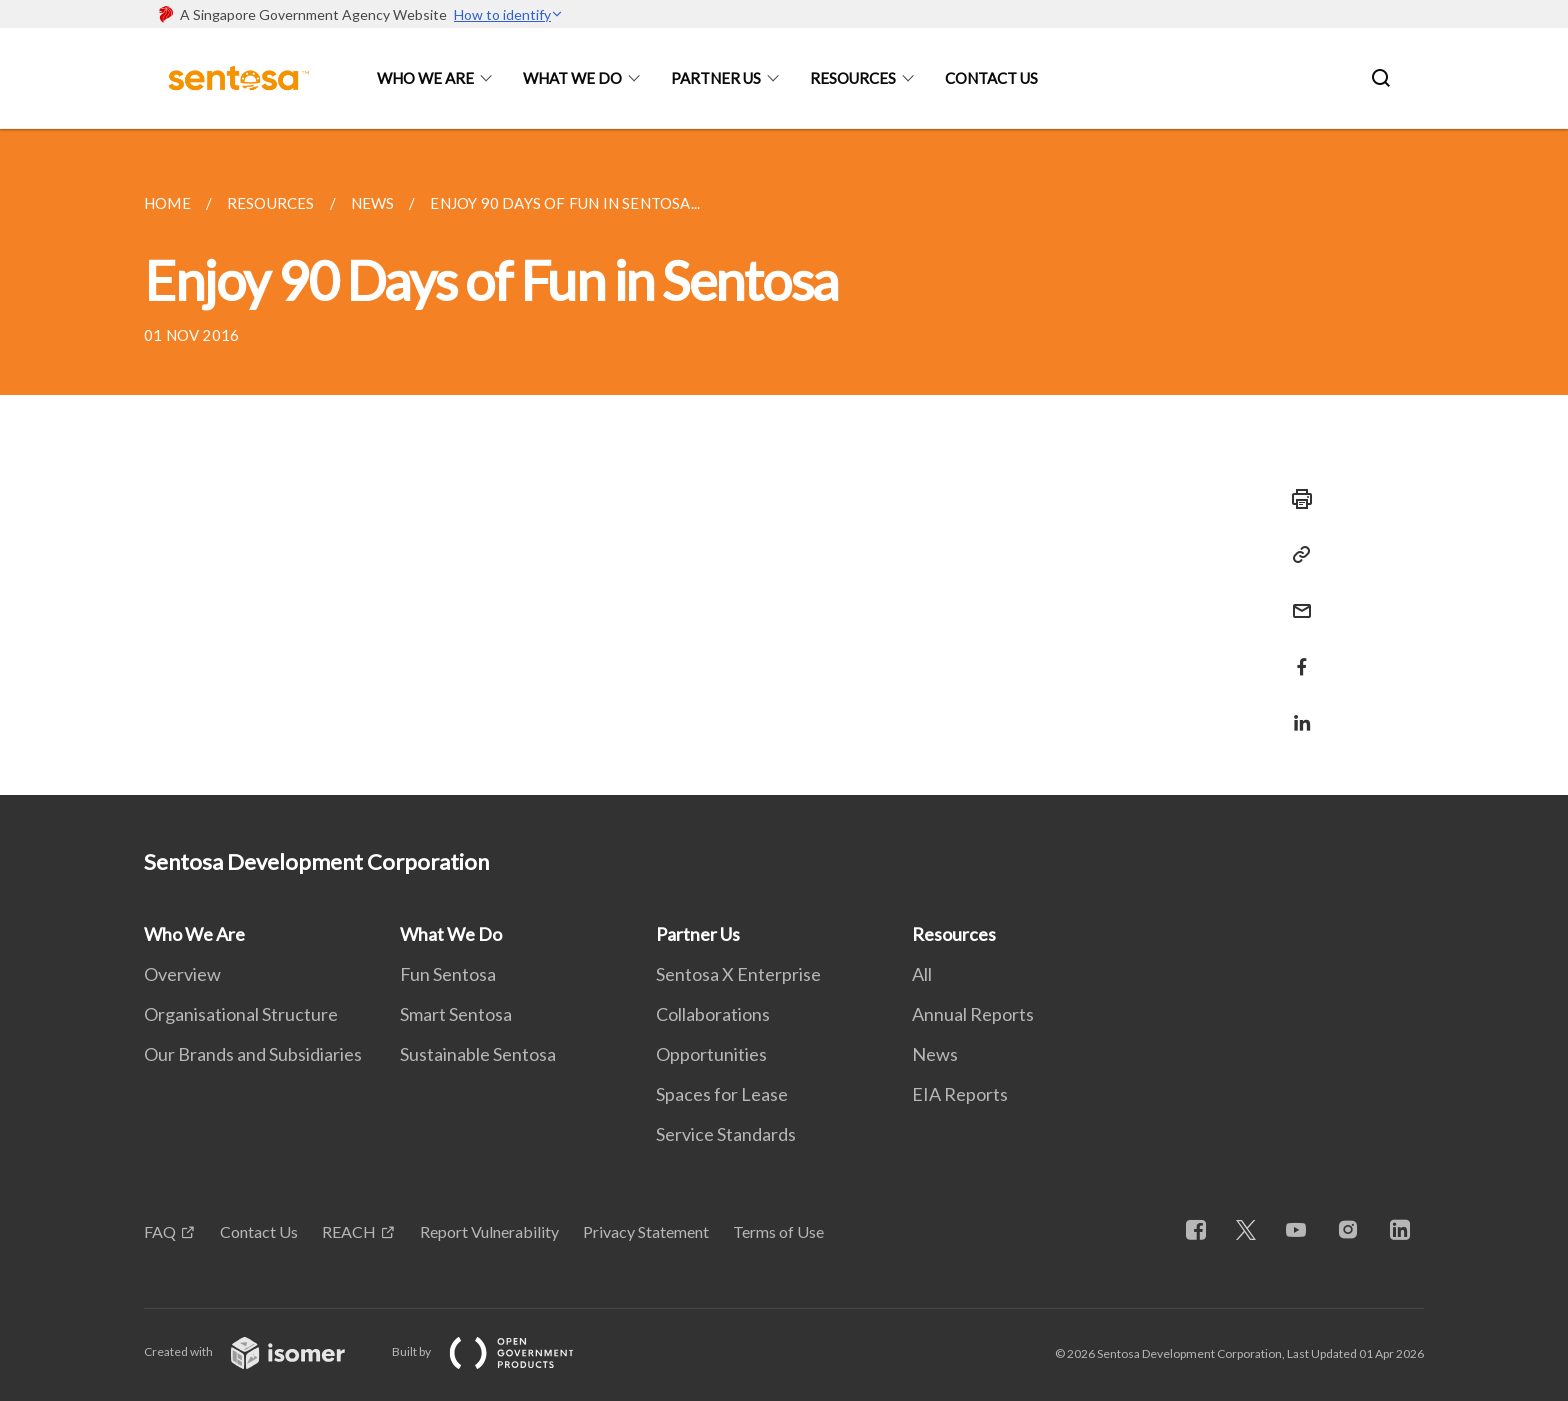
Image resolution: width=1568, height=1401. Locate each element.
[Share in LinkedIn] (1296, 710)
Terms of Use (778, 1231)
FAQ (160, 1231)
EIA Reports (960, 1094)
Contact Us (991, 78)
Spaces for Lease (722, 1094)
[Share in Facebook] (1296, 654)
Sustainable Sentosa (478, 1054)
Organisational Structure (241, 1014)
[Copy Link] (1296, 555)
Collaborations (713, 1014)
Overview (182, 974)
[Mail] (1296, 598)
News (935, 1054)
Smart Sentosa (456, 1014)
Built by (499, 1351)
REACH (349, 1231)
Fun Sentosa (448, 974)
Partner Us (716, 78)
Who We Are (425, 78)
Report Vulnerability (489, 1231)
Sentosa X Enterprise (738, 974)
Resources (853, 78)
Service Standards (726, 1134)
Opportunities (711, 1054)
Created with (260, 1351)
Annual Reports (973, 1014)
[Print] (1296, 499)
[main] (784, 462)
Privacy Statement (646, 1231)
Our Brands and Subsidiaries (253, 1054)
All (922, 974)
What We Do (572, 78)
